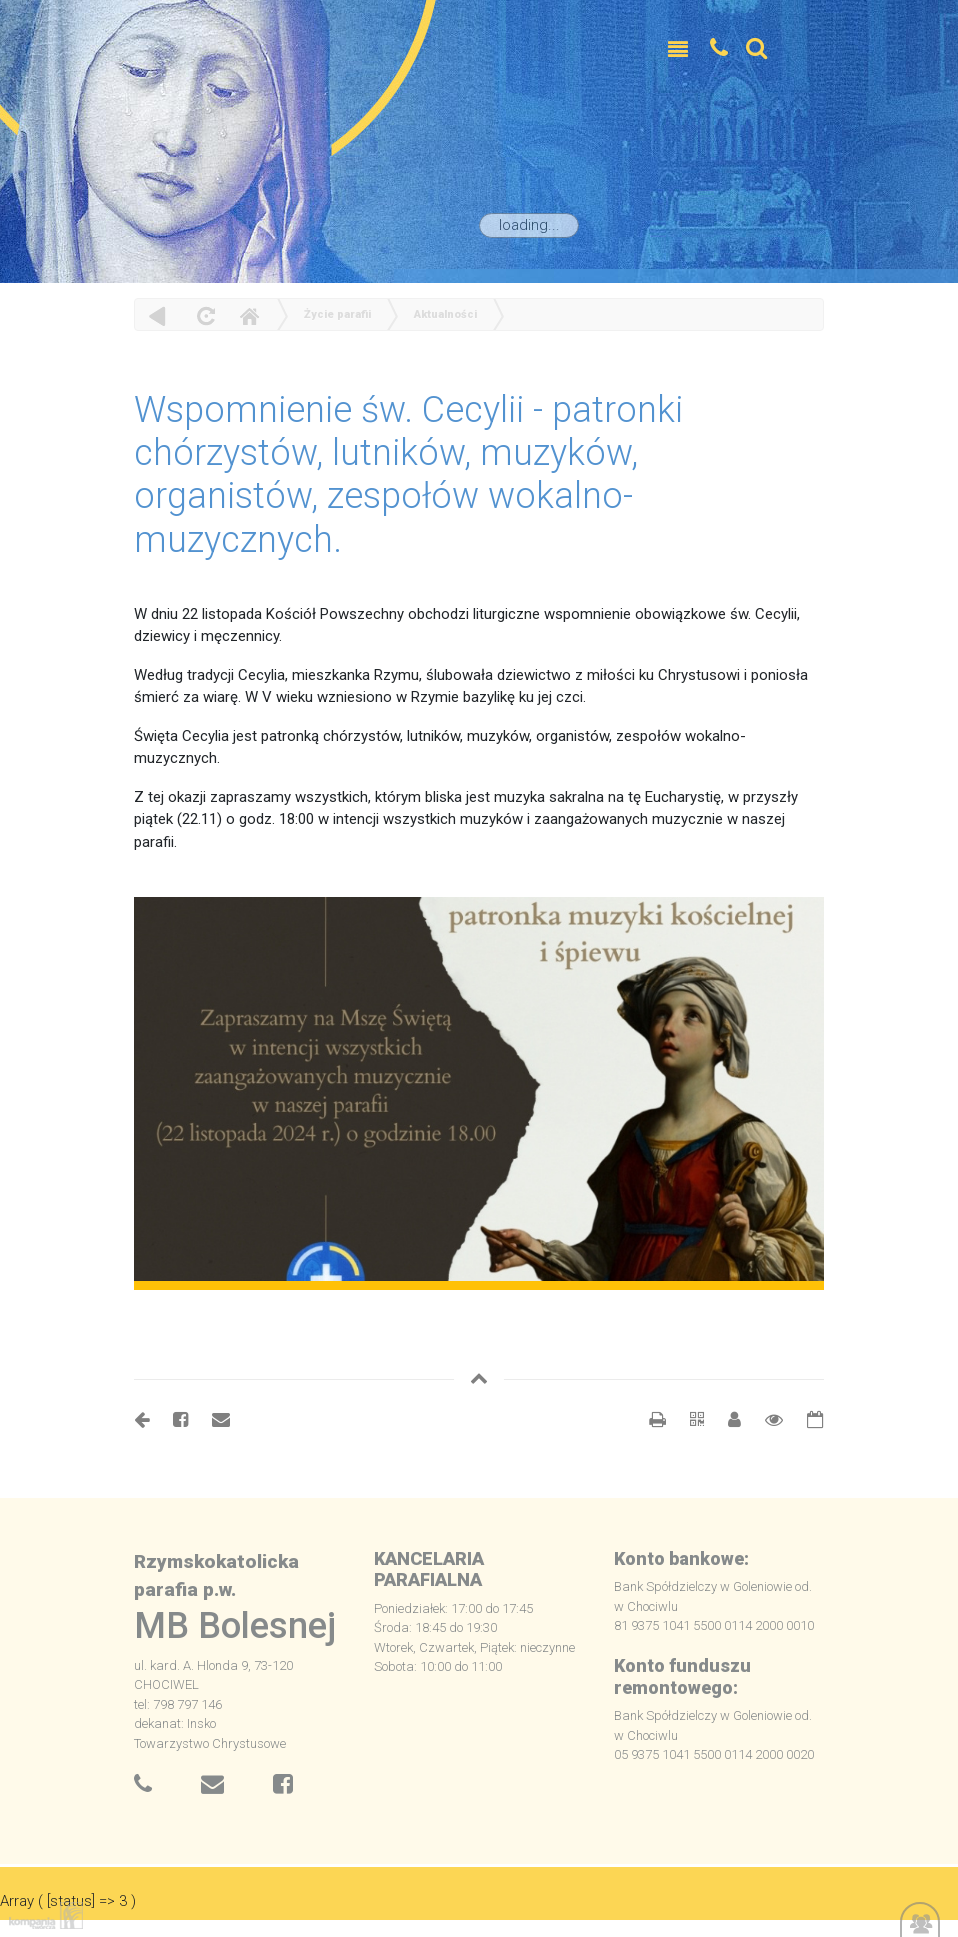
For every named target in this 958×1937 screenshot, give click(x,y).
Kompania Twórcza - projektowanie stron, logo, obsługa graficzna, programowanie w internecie (42, 1915)
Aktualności (445, 314)
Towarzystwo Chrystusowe (210, 1743)
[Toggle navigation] (678, 50)
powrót (157, 315)
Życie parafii (337, 314)
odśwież (203, 315)
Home (249, 315)
